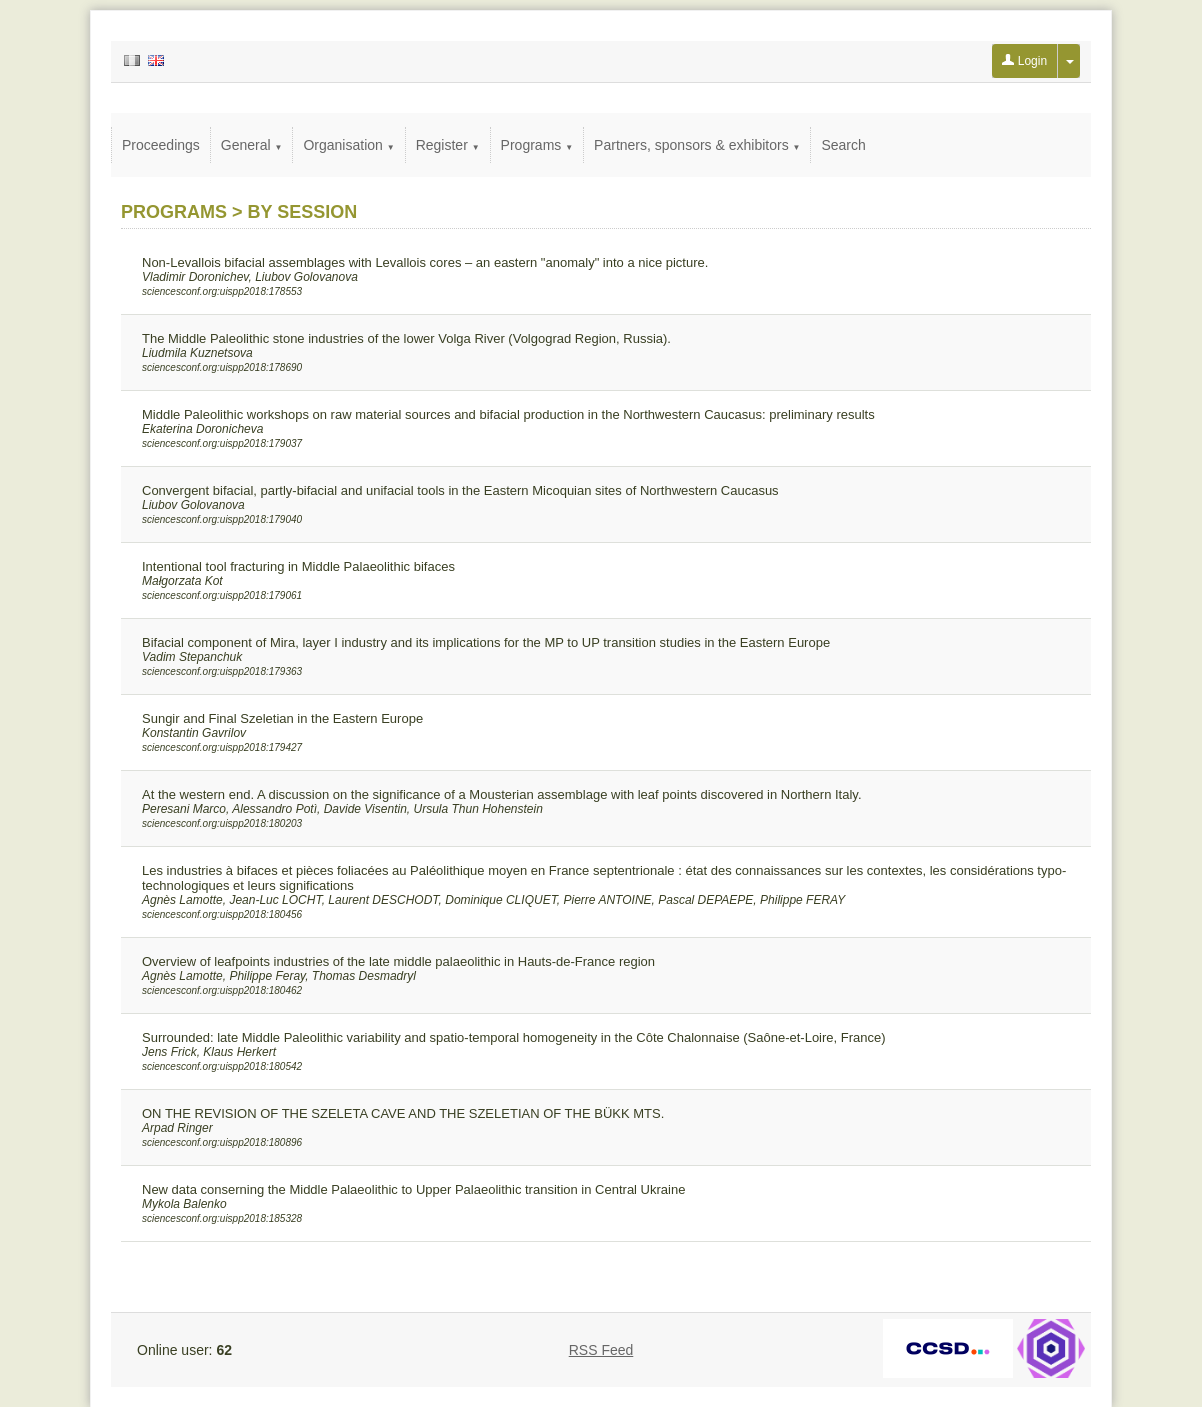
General (252, 145)
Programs (537, 145)
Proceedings (161, 145)
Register (448, 145)
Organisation (348, 145)
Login (1024, 61)
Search (843, 145)
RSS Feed (601, 1350)
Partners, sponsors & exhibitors (697, 145)
